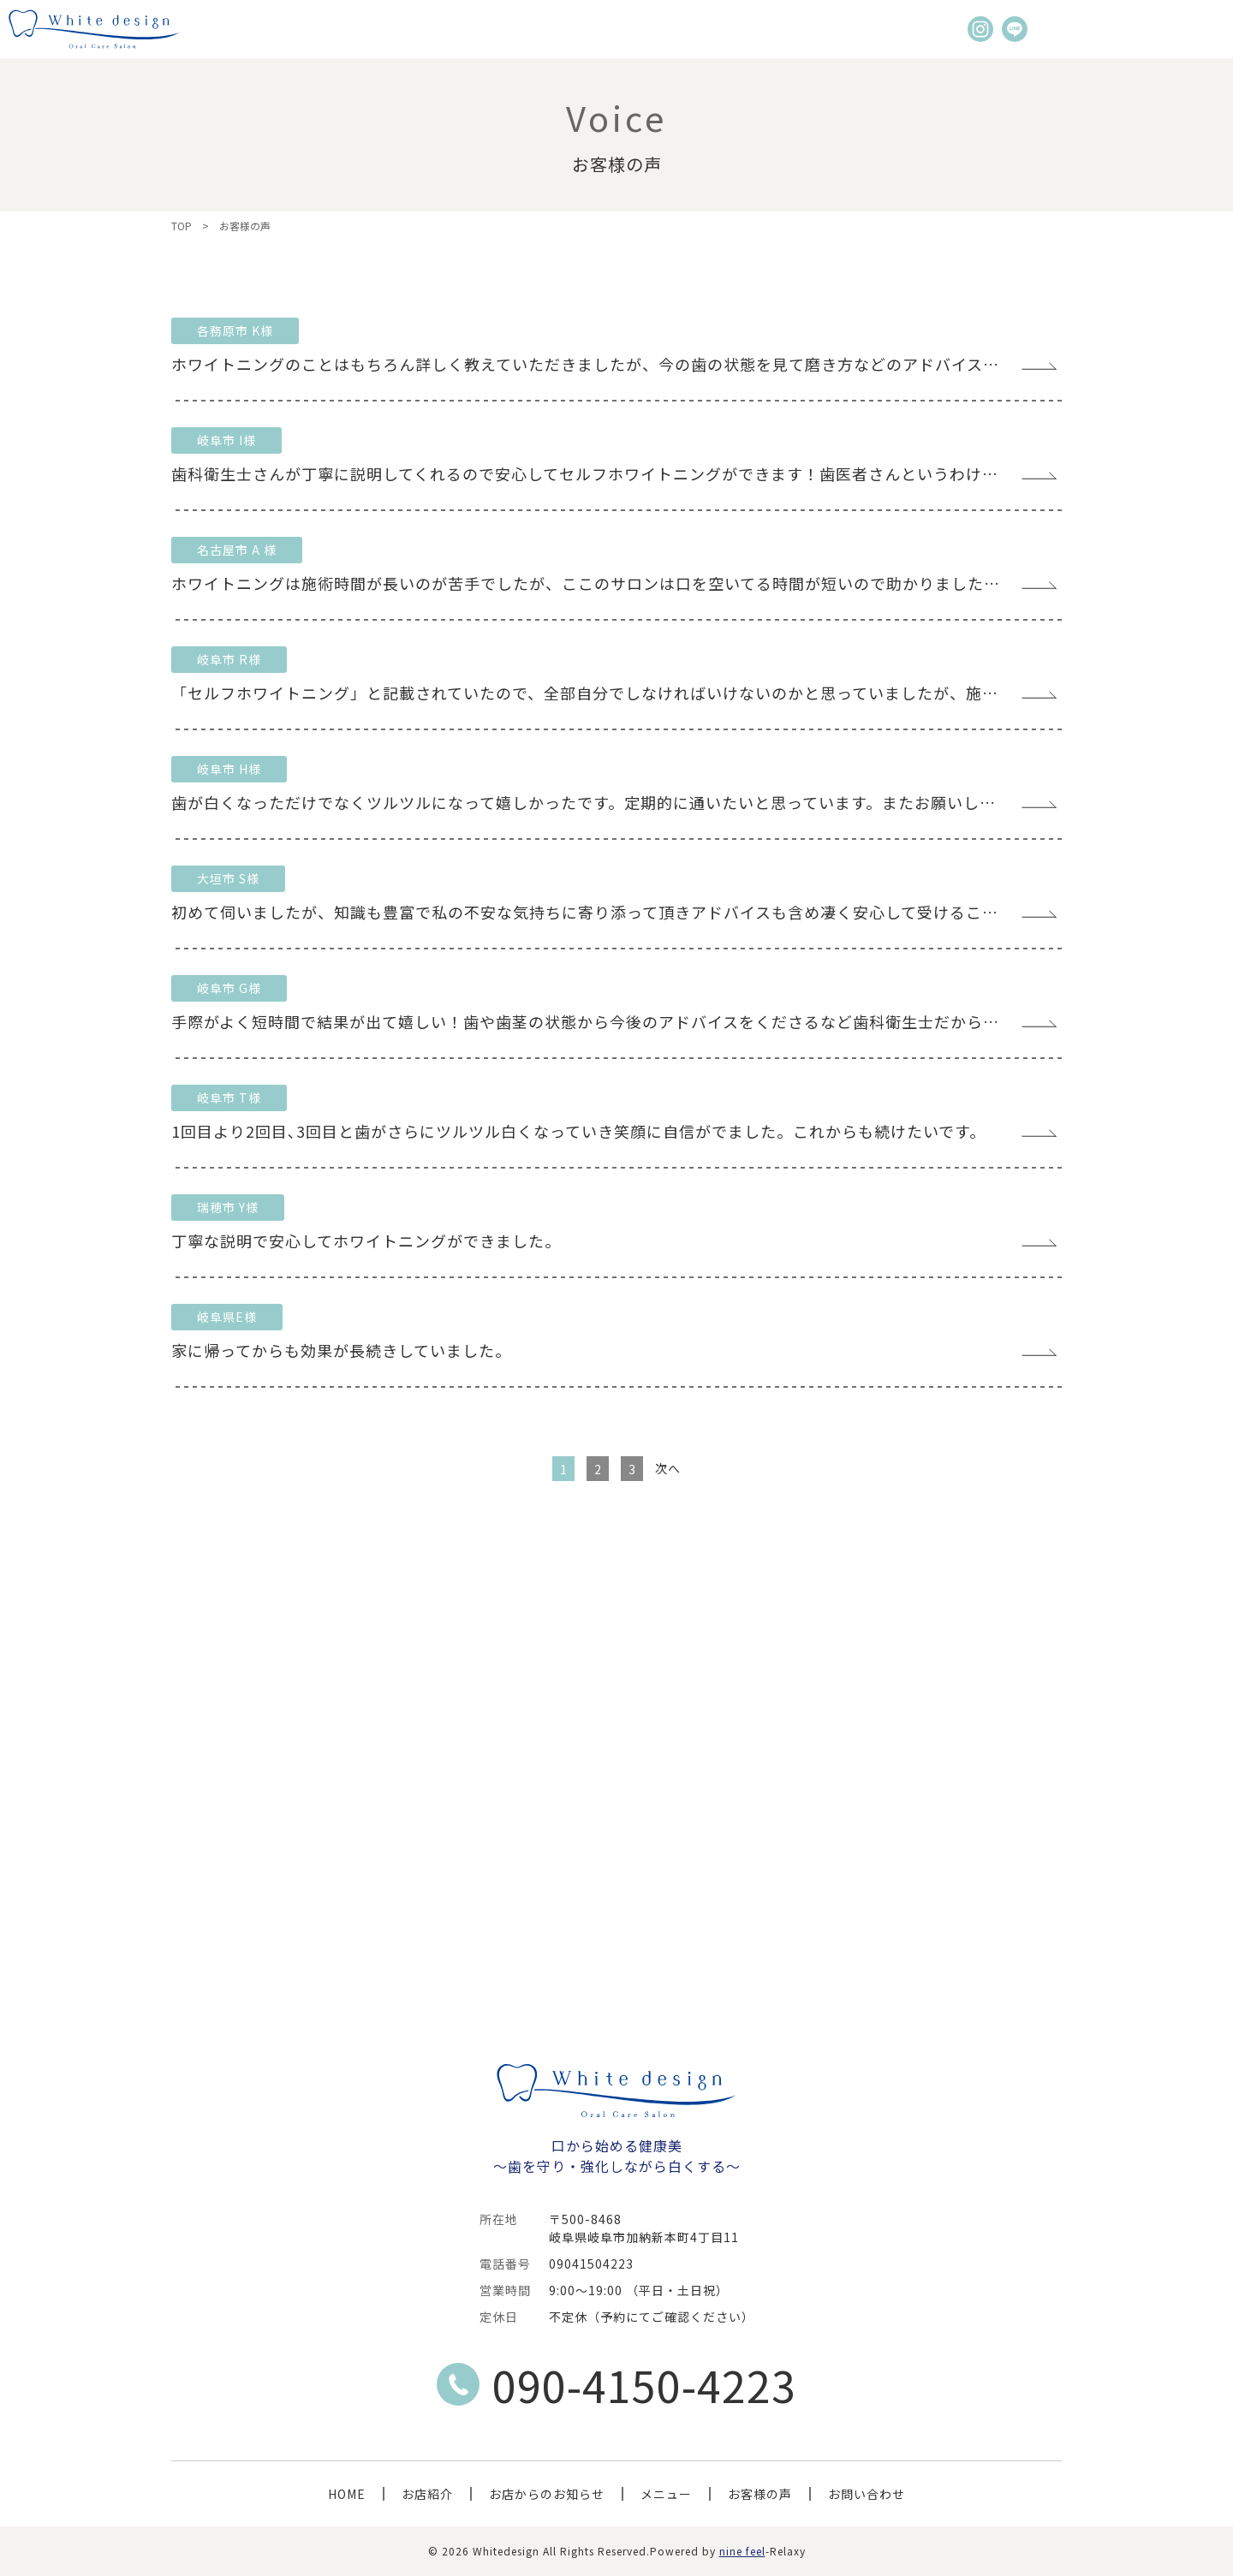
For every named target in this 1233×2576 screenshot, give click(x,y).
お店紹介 (427, 2494)
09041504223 (591, 2263)
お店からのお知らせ (547, 2494)
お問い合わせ (866, 2494)
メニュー (666, 2494)
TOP (181, 225)
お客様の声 (760, 2494)
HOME (347, 2494)
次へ (668, 1468)
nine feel (742, 2550)
